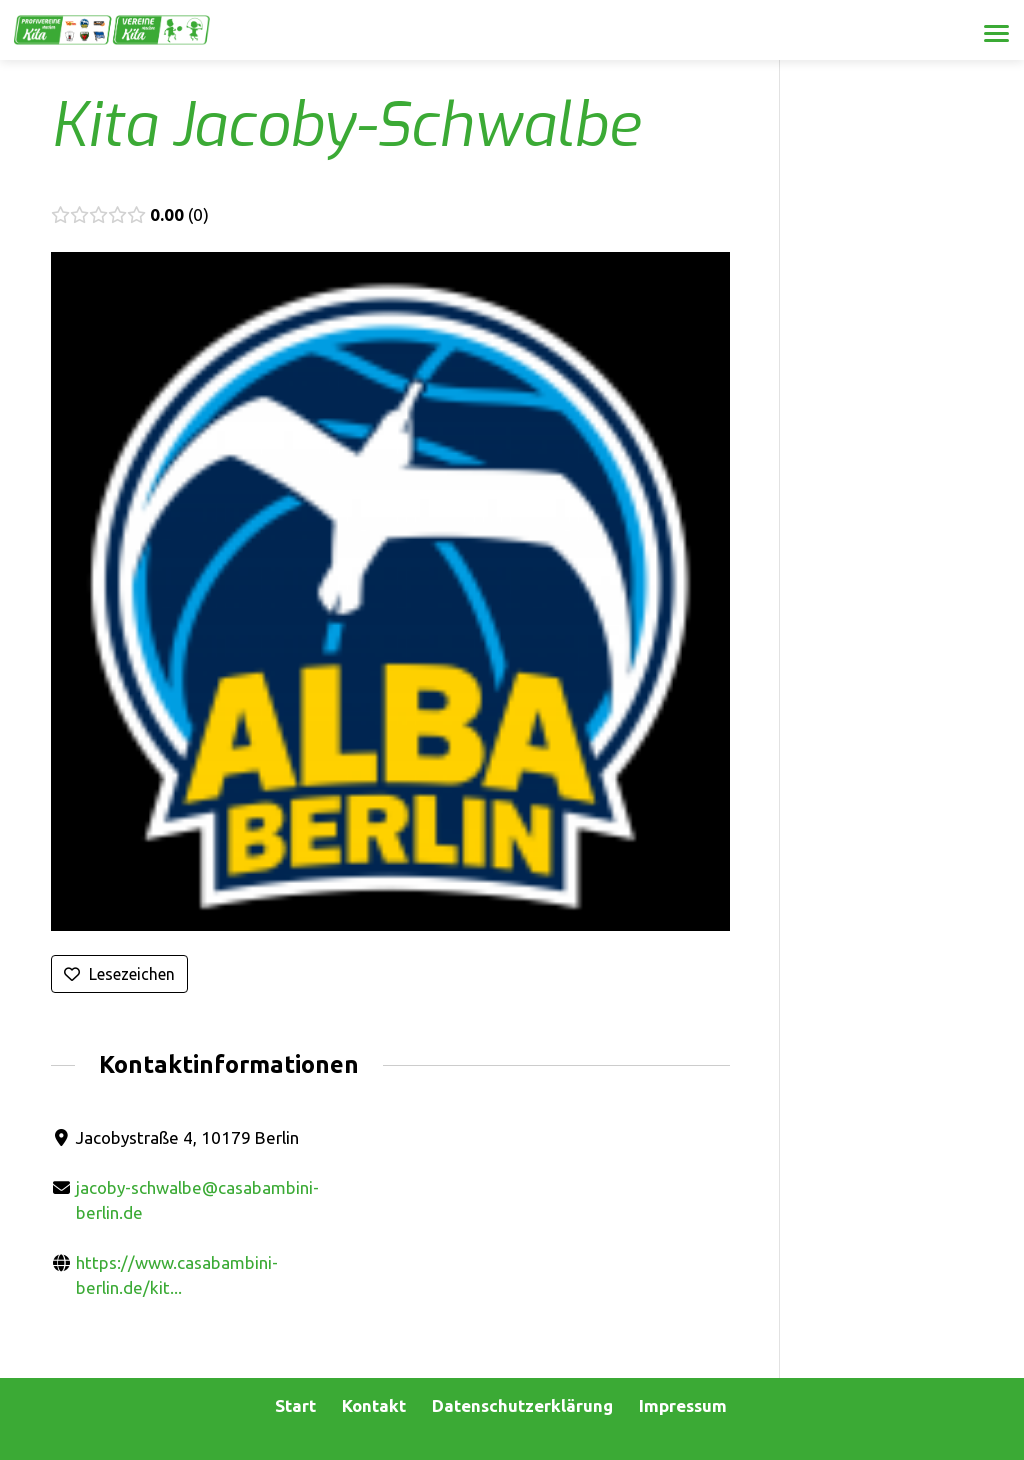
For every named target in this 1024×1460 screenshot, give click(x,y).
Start (295, 1405)
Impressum (683, 1405)
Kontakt (374, 1405)
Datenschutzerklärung (522, 1405)
